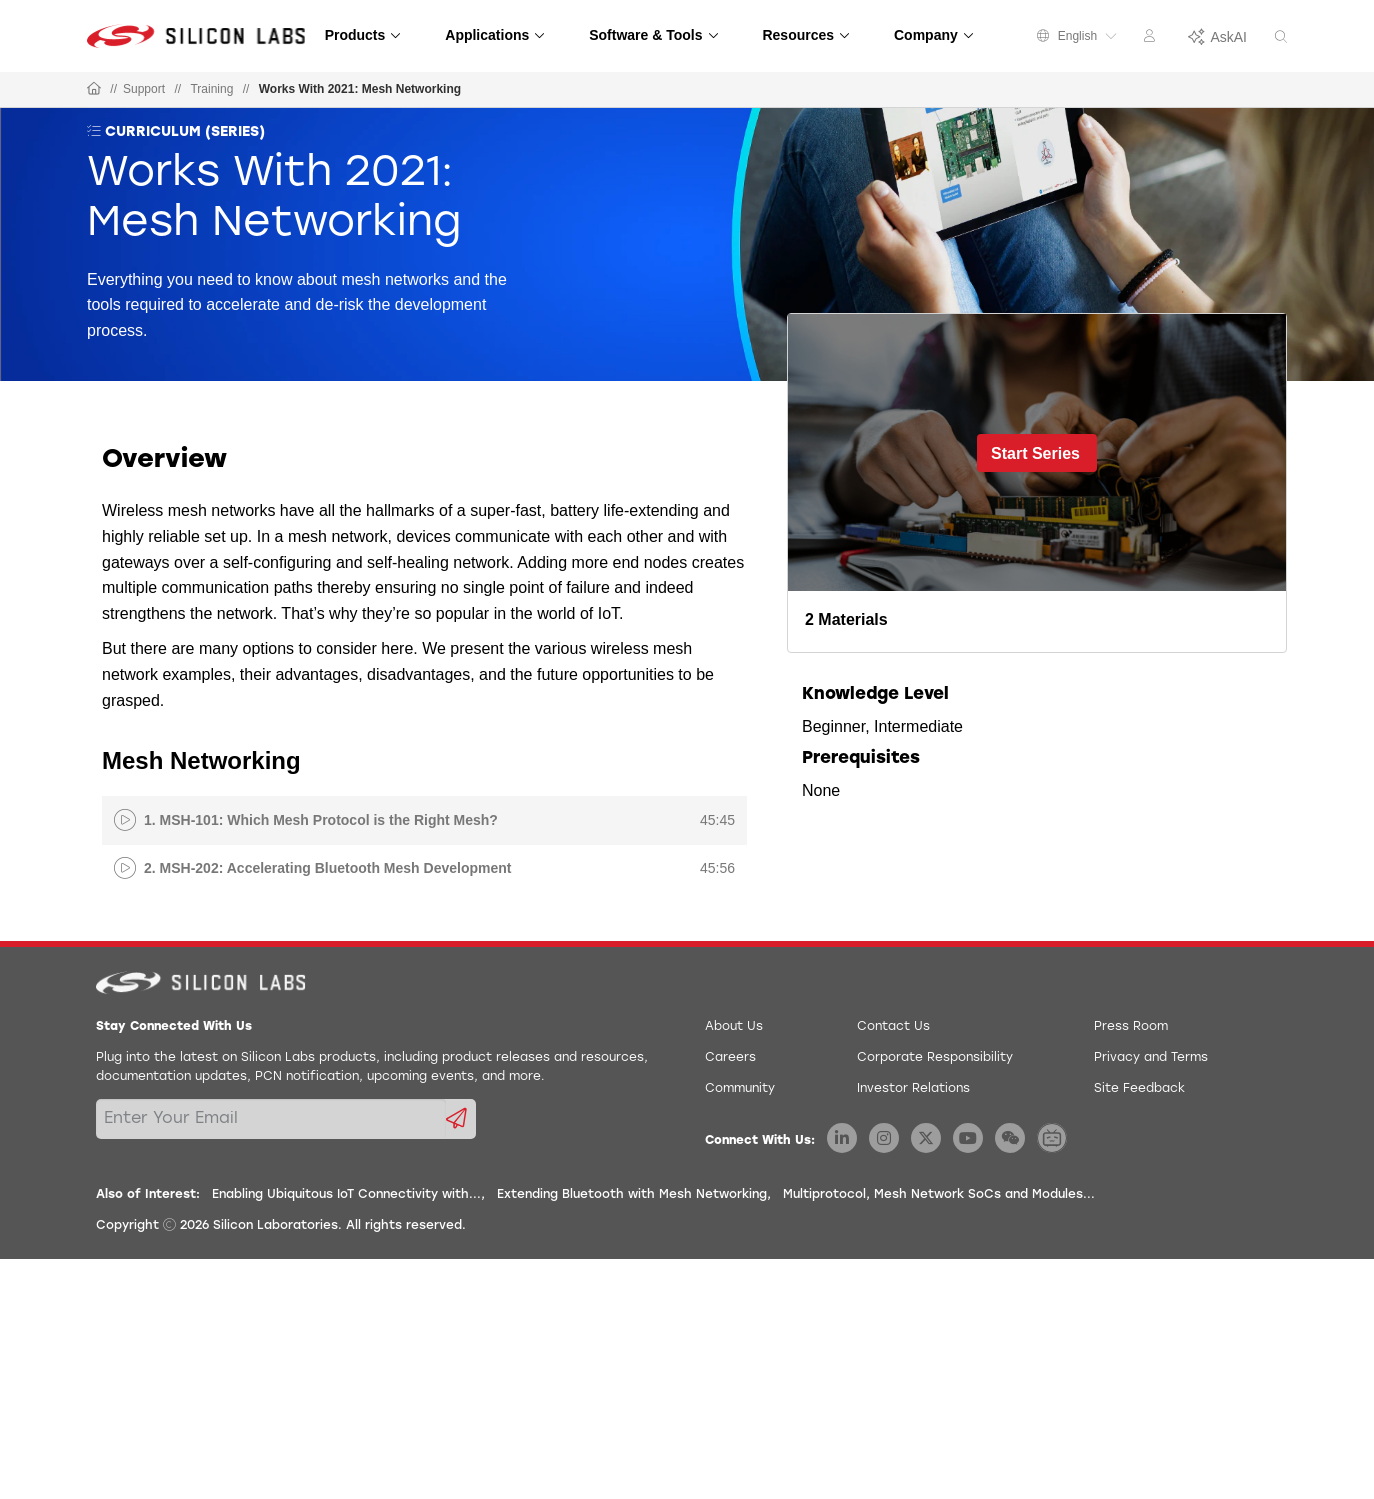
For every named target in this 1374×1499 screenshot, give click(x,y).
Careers (730, 1058)
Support (144, 89)
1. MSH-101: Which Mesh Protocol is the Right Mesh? (321, 820)
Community (740, 1089)
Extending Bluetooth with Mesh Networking (632, 1195)
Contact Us (893, 1027)
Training (211, 89)
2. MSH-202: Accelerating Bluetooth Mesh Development (327, 868)
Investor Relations (913, 1089)
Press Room (1131, 1027)
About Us (734, 1027)
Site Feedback (1139, 1089)
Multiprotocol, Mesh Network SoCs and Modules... (939, 1195)
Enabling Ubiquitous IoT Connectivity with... (346, 1195)
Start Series (1035, 453)
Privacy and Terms (1151, 1058)
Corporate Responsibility (935, 1058)
